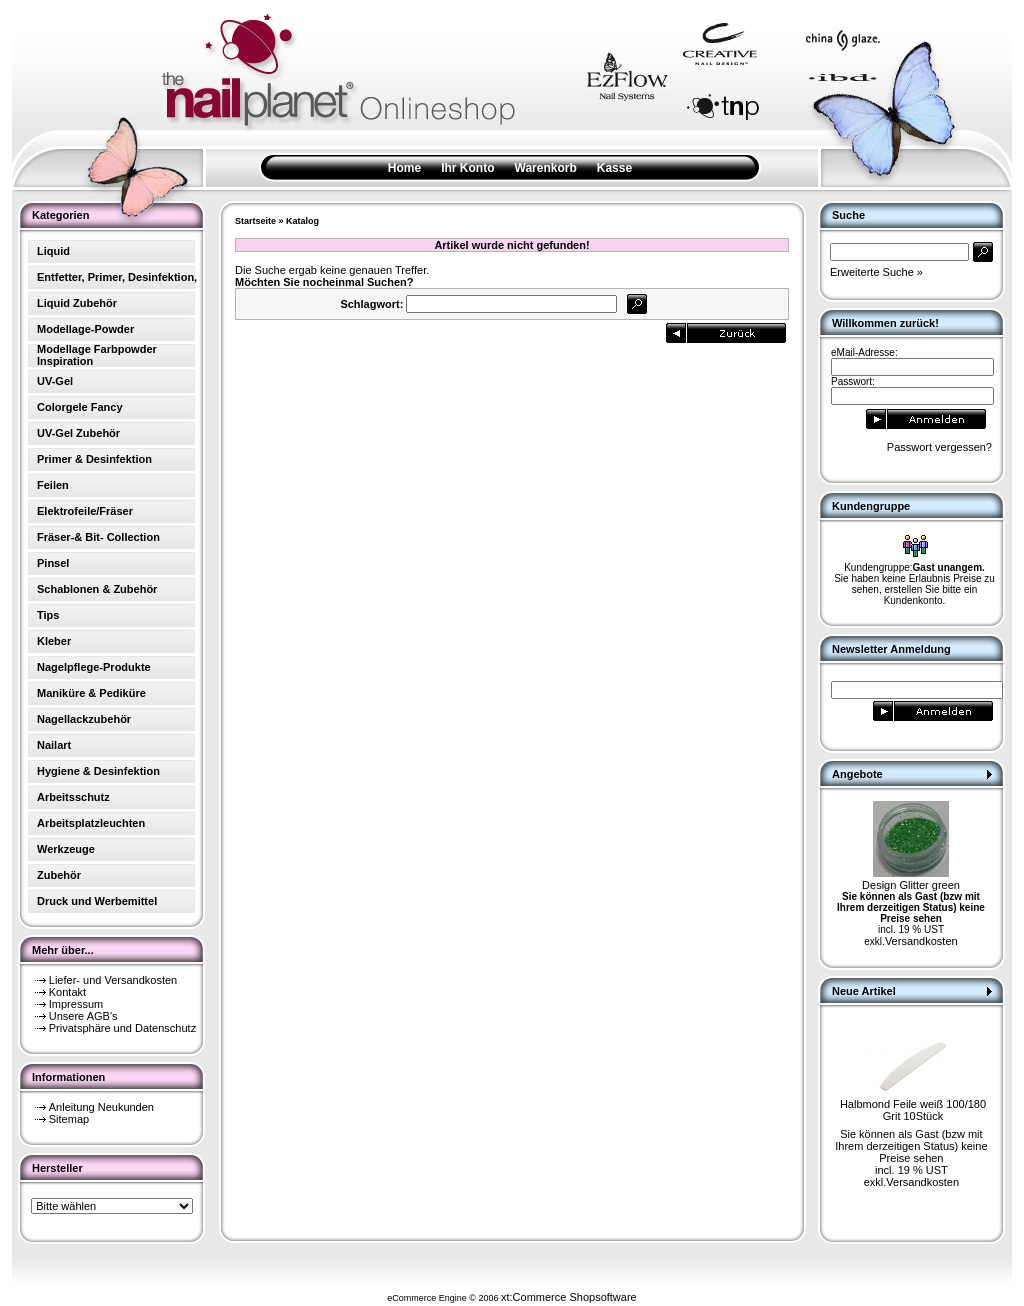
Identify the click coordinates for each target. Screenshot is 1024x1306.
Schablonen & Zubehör (97, 589)
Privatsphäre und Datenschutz (122, 1028)
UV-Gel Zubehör (78, 433)
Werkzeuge (66, 849)
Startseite (255, 221)
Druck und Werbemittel (97, 901)
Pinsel (53, 563)
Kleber (54, 641)
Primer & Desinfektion (94, 459)
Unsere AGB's (83, 1016)
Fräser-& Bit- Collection (98, 537)
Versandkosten (921, 941)
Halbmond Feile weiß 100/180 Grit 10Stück (913, 1110)
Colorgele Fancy (80, 407)
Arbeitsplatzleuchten (91, 823)
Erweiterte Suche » (876, 272)
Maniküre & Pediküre (91, 693)
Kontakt (67, 992)
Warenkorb (546, 168)
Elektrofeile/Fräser (85, 511)
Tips (48, 615)
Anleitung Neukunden (101, 1107)
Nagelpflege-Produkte (94, 667)
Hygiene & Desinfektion (98, 771)
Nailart (54, 745)
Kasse (614, 168)
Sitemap (69, 1119)
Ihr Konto (467, 168)
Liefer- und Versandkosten (113, 980)
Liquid (53, 251)
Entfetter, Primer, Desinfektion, (117, 277)
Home (404, 168)
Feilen (53, 485)
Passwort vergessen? (939, 447)
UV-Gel (55, 381)
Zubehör (59, 875)
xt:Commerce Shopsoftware (569, 1297)
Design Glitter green (911, 885)
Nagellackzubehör (84, 719)
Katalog (302, 221)
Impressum (76, 1004)
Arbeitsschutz (73, 797)
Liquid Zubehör (77, 303)
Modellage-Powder (85, 329)
